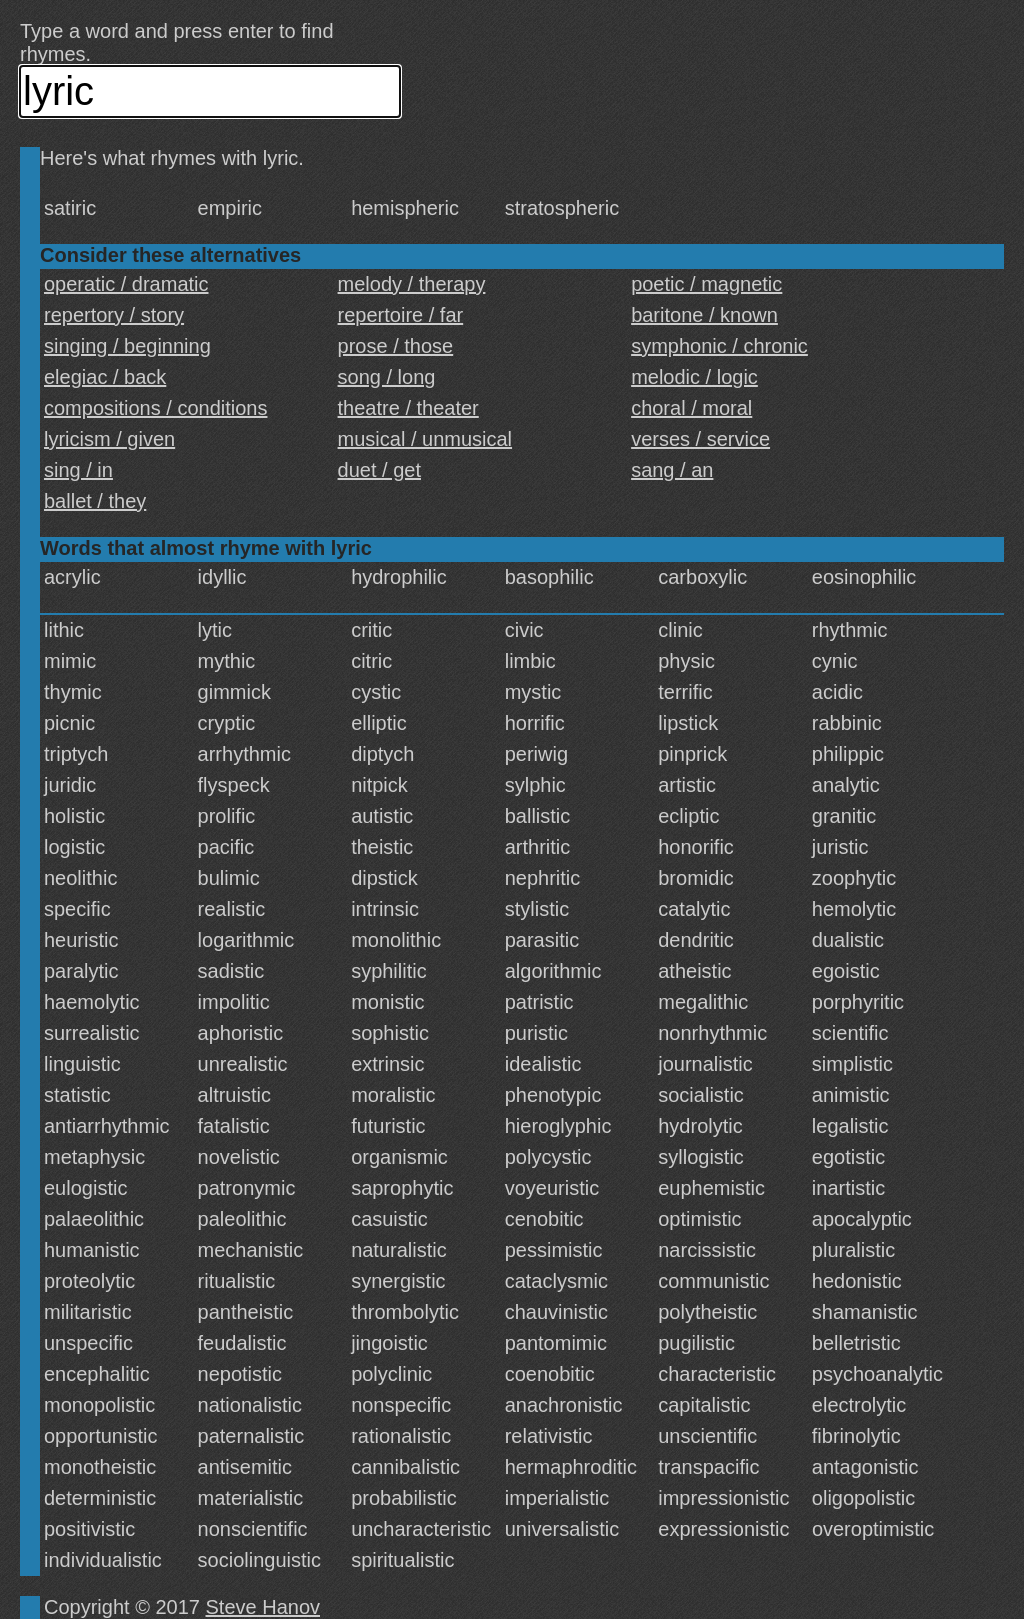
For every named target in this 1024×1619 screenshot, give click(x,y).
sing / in (78, 470)
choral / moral (691, 408)
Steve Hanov (263, 1607)
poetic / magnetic (706, 284)
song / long (387, 377)
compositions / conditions (155, 408)
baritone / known (704, 315)
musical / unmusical (425, 439)
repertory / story (114, 315)
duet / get (379, 470)
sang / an (672, 470)
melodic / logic (694, 377)
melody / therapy (412, 284)
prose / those (396, 346)
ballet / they (95, 501)
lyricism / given (109, 439)
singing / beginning (127, 346)
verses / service (700, 439)
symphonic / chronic (719, 346)
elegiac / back (105, 377)
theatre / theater (408, 408)
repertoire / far (401, 315)
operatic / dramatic (126, 284)
